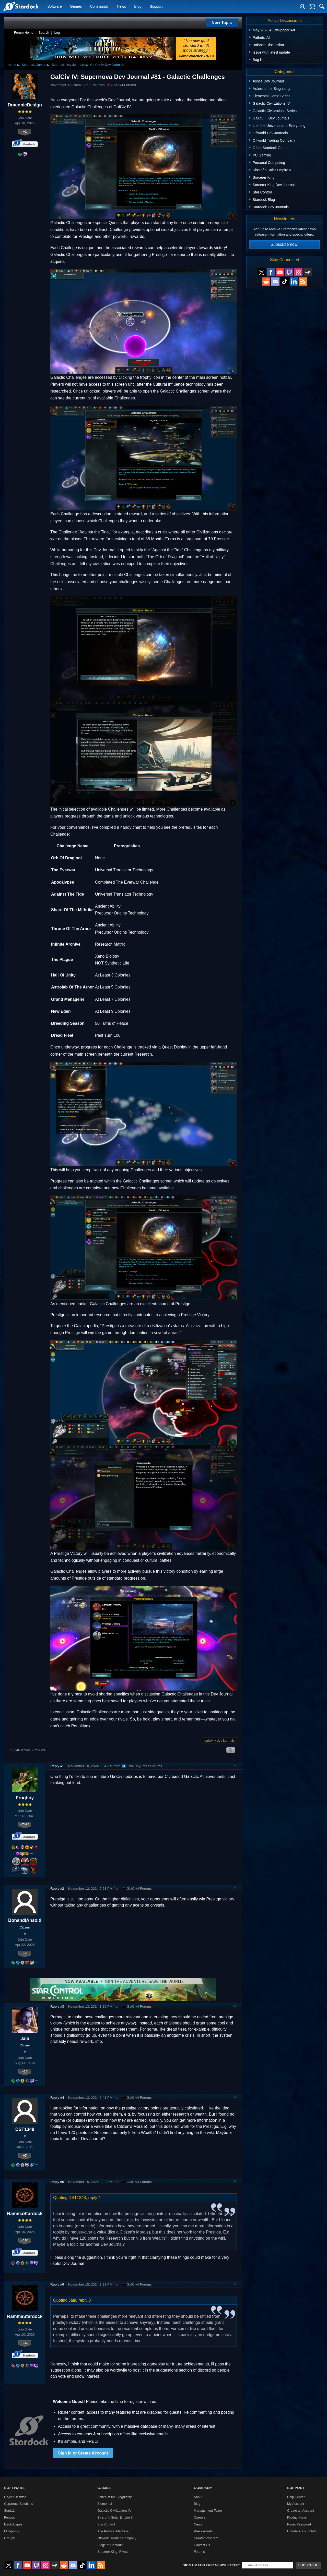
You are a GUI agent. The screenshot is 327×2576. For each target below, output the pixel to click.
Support (156, 7)
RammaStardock (25, 2213)
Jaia (24, 2038)
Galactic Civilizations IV (114, 2510)
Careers (200, 2517)
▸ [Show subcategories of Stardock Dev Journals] (87, 65)
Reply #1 (57, 1766)
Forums (199, 2552)
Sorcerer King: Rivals (112, 2552)
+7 (25, 1953)
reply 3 (84, 2300)
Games (76, 7)
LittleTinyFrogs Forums (142, 1766)
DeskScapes (13, 2524)
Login (58, 32)
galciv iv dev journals (219, 1740)
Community (99, 7)
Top (235, 1766)
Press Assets (203, 2531)
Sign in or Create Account (83, 2453)
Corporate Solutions (18, 2504)
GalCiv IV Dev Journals (107, 65)
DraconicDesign (25, 104)
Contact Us (202, 2545)
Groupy (9, 2538)
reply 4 (94, 2197)
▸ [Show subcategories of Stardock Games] (48, 65)
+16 (25, 2071)
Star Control (106, 2524)
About (198, 2497)
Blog (138, 7)
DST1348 (24, 2129)
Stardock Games (34, 65)
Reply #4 (57, 2097)
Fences (9, 2517)
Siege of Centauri (110, 2545)
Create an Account (300, 2510)
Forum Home (23, 32)
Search (44, 32)
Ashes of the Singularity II (115, 2497)
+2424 (24, 1824)
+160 (25, 2240)
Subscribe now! (284, 244)
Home (11, 65)
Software (54, 7)
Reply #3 (57, 2006)
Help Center (296, 2497)
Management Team (208, 2510)
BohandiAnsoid (24, 1920)
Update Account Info (302, 2531)
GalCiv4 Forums (121, 85)
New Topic (222, 22)
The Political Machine (113, 2531)
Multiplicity (11, 2531)
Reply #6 (57, 2284)
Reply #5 (57, 2182)
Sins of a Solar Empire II (115, 2517)
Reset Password (299, 2524)
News (121, 7)
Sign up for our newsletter (211, 2565)
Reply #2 (57, 1888)
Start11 (9, 2510)
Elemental (104, 2504)
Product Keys (297, 2517)
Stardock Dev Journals (68, 65)
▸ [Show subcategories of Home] (18, 65)
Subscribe (308, 2565)
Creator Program (206, 2538)
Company (203, 2488)
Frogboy (25, 1797)
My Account (295, 2504)
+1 (25, 131)
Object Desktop (15, 2497)
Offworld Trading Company (116, 2538)
